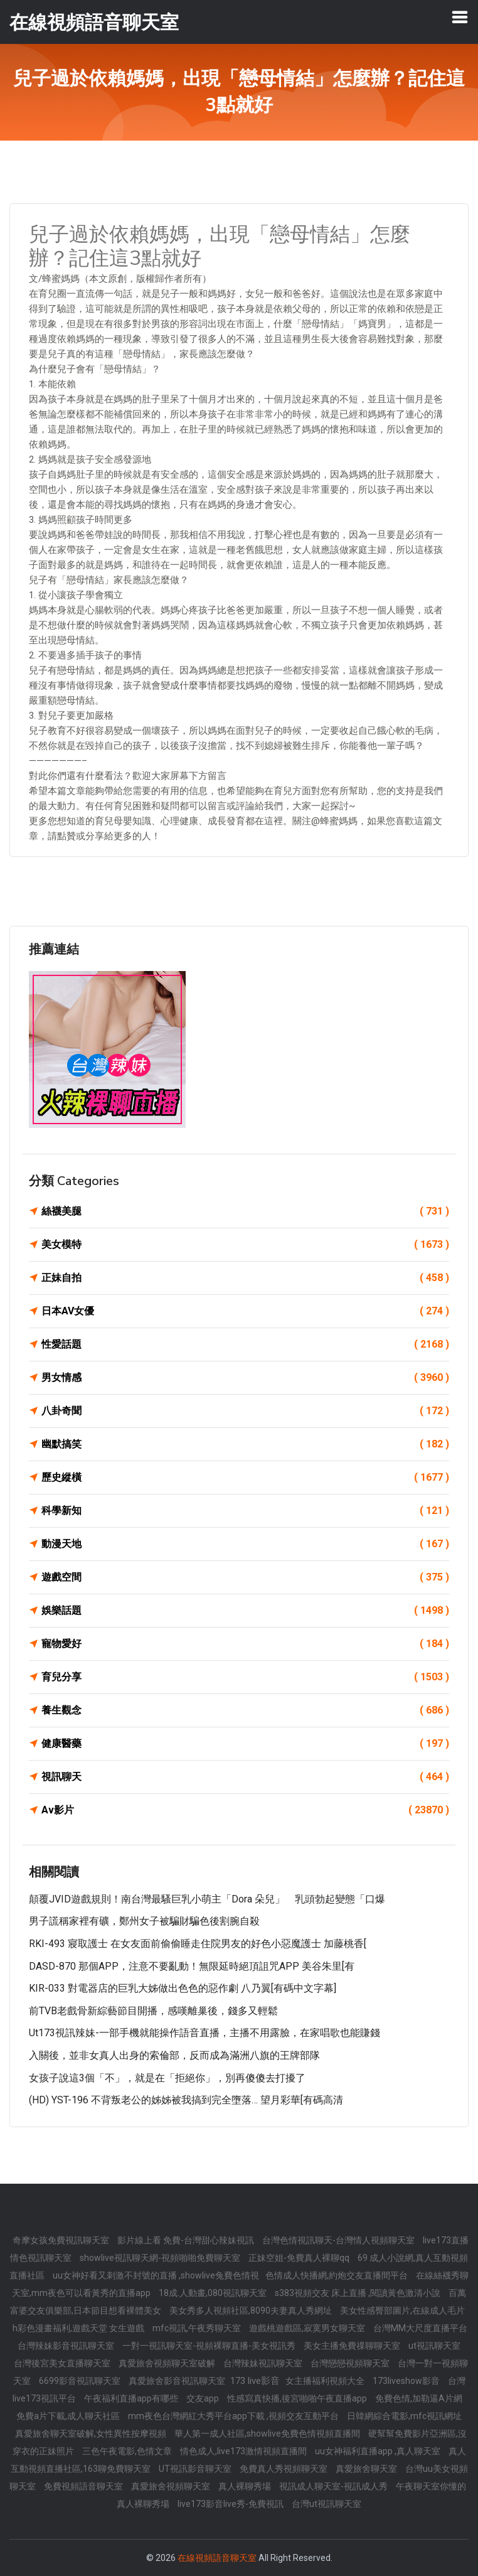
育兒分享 (245, 1677)
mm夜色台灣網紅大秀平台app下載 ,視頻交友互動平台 (234, 2416)
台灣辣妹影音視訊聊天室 (67, 2346)
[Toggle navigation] (460, 17)
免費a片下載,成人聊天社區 (69, 2416)
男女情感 (245, 1378)
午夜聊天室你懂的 (431, 2486)
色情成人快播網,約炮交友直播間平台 (337, 2275)
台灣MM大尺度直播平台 (420, 2328)
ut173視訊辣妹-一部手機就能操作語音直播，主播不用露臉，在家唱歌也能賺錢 (204, 2033)
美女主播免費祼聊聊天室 (353, 2346)
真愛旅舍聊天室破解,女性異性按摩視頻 (91, 2433)
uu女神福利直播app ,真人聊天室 (378, 2451)
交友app (203, 2398)
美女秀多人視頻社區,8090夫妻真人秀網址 (251, 2310)
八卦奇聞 (245, 1411)
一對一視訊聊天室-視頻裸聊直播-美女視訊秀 (209, 2346)
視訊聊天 (245, 1777)
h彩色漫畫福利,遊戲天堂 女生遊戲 (79, 2328)
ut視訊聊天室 (434, 2346)
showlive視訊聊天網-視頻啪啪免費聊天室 (161, 2258)
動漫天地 (245, 1544)
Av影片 (245, 1810)
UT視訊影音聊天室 (196, 2469)
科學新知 (245, 1511)
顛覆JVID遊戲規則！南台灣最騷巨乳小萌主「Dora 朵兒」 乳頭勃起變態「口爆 (207, 1899)
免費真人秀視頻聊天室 (284, 2469)
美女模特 (245, 1244)
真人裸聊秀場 (245, 2486)
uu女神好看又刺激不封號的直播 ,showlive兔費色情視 (156, 2275)
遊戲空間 (245, 1577)
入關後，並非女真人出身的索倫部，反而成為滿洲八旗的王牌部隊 (174, 2055)
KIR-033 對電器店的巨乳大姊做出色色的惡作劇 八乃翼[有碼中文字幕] (182, 1988)
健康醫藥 (245, 1743)
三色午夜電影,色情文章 (128, 2451)
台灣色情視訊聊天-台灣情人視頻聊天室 (339, 2240)
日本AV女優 (245, 1311)
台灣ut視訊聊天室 (326, 2504)
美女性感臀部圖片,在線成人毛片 (402, 2310)
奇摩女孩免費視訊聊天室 (62, 2240)
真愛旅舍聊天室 (367, 2469)
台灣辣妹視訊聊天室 (263, 2363)
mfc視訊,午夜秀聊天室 (197, 2328)
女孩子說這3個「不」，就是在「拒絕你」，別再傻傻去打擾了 (167, 2078)
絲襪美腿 (245, 1211)
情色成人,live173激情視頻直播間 (244, 2451)
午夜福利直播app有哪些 (132, 2398)
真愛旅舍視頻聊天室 (171, 2486)
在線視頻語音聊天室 (217, 2558)
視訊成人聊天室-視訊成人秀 (334, 2486)
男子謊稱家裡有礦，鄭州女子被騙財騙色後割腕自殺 (144, 1921)
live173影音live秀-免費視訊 (231, 2504)
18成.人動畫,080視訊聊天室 (213, 2293)
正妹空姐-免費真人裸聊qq (299, 2258)
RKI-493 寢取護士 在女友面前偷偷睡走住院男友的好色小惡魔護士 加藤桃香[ (197, 1944)
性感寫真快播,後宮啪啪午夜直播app (298, 2398)
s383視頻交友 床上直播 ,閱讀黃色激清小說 (358, 2293)
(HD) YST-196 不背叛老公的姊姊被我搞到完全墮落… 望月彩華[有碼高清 (186, 2100)
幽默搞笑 (245, 1444)
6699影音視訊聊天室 (80, 2381)
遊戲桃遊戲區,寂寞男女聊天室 (308, 2328)
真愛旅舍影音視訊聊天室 (178, 2381)
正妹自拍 (245, 1278)
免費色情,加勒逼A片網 (418, 2398)
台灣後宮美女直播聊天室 (63, 2363)
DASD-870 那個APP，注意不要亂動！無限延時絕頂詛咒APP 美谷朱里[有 (191, 1966)
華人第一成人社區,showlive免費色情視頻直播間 (268, 2433)
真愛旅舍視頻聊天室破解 (168, 2363)
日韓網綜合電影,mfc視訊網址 (404, 2416)
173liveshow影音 (407, 2381)
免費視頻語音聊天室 (84, 2486)
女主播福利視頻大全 (325, 2381)
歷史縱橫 (245, 1477)
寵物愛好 (245, 1644)
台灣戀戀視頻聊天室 (351, 2363)
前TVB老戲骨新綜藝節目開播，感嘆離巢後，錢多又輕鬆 (153, 2011)
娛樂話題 (245, 1610)
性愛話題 (245, 1344)
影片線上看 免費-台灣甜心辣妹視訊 (186, 2240)
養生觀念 (245, 1710)
